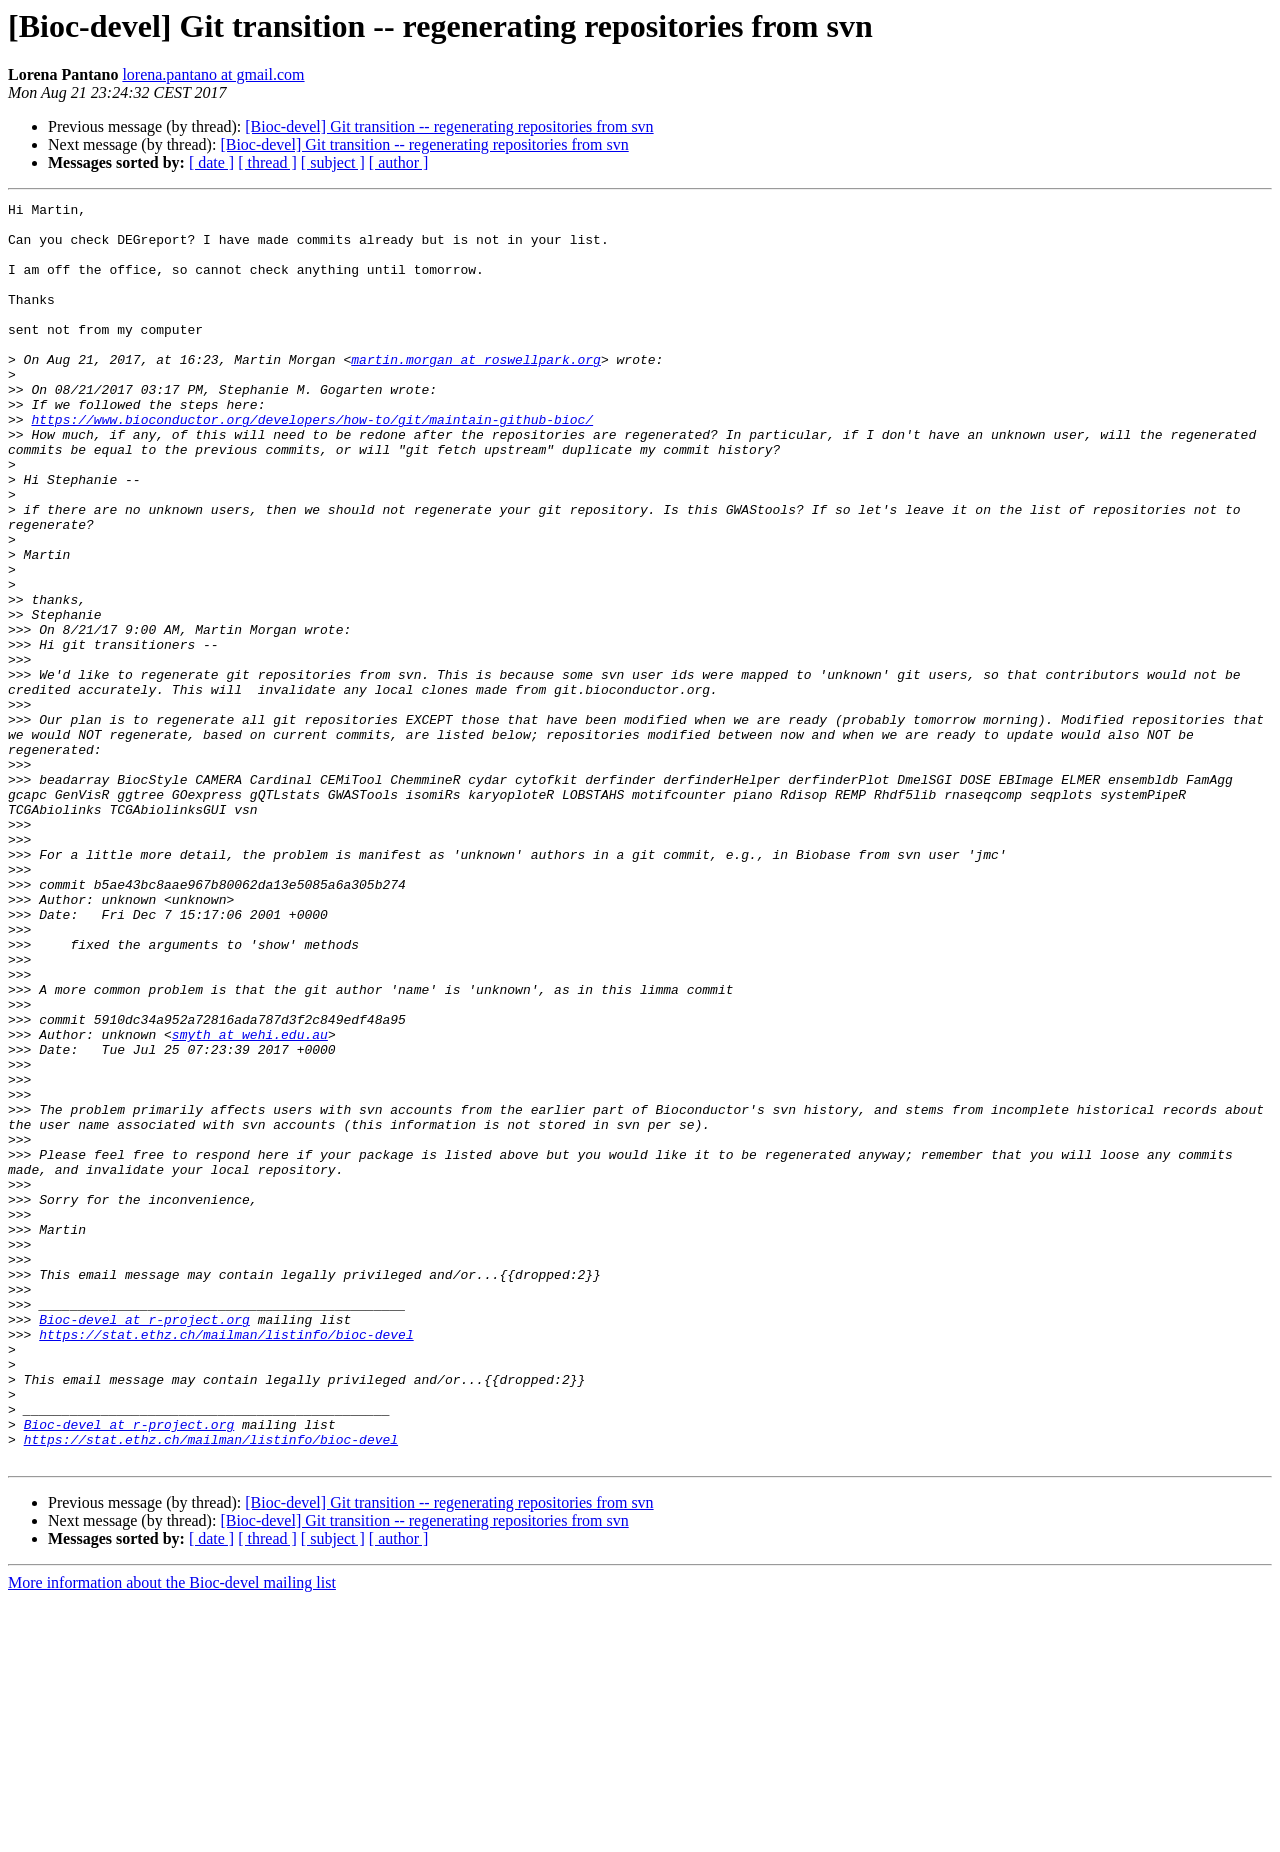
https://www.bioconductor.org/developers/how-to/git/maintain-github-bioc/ (312, 464)
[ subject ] (333, 162)
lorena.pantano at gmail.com (213, 74)
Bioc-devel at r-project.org (144, 1544)
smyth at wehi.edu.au (250, 1202)
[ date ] (211, 162)
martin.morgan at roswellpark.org (476, 392)
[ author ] (399, 162)
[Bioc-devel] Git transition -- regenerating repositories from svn (449, 126)
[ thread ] (267, 162)
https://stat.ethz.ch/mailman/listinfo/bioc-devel (226, 1562)
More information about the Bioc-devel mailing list (172, 1834)
